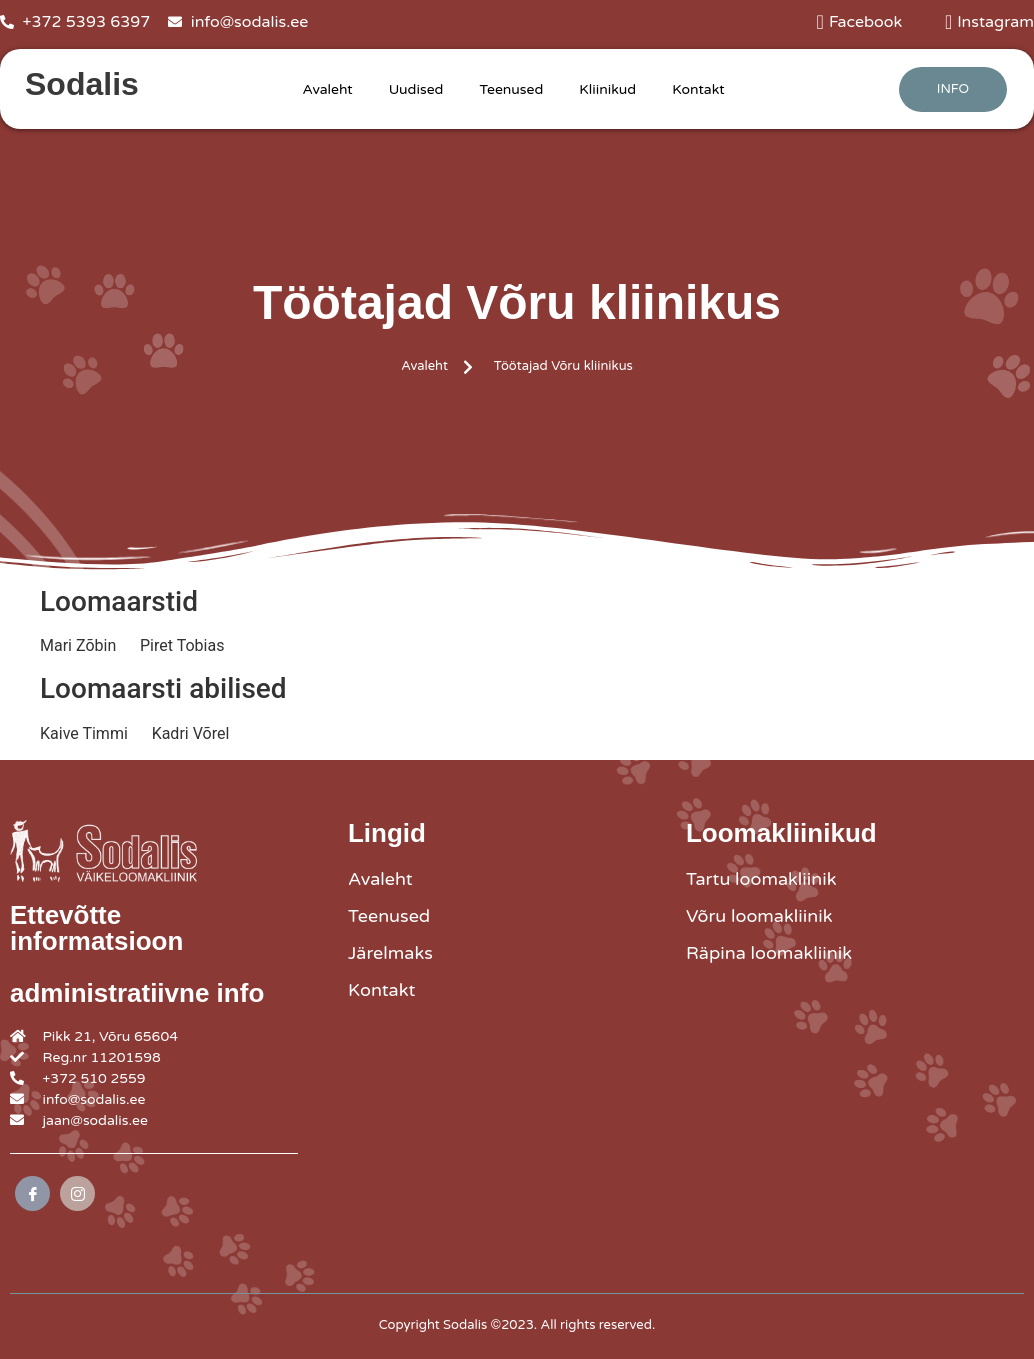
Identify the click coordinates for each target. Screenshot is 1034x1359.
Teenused (511, 89)
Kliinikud (607, 89)
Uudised (416, 89)
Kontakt (698, 89)
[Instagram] (77, 1193)
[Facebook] (32, 1193)
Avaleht (327, 89)
